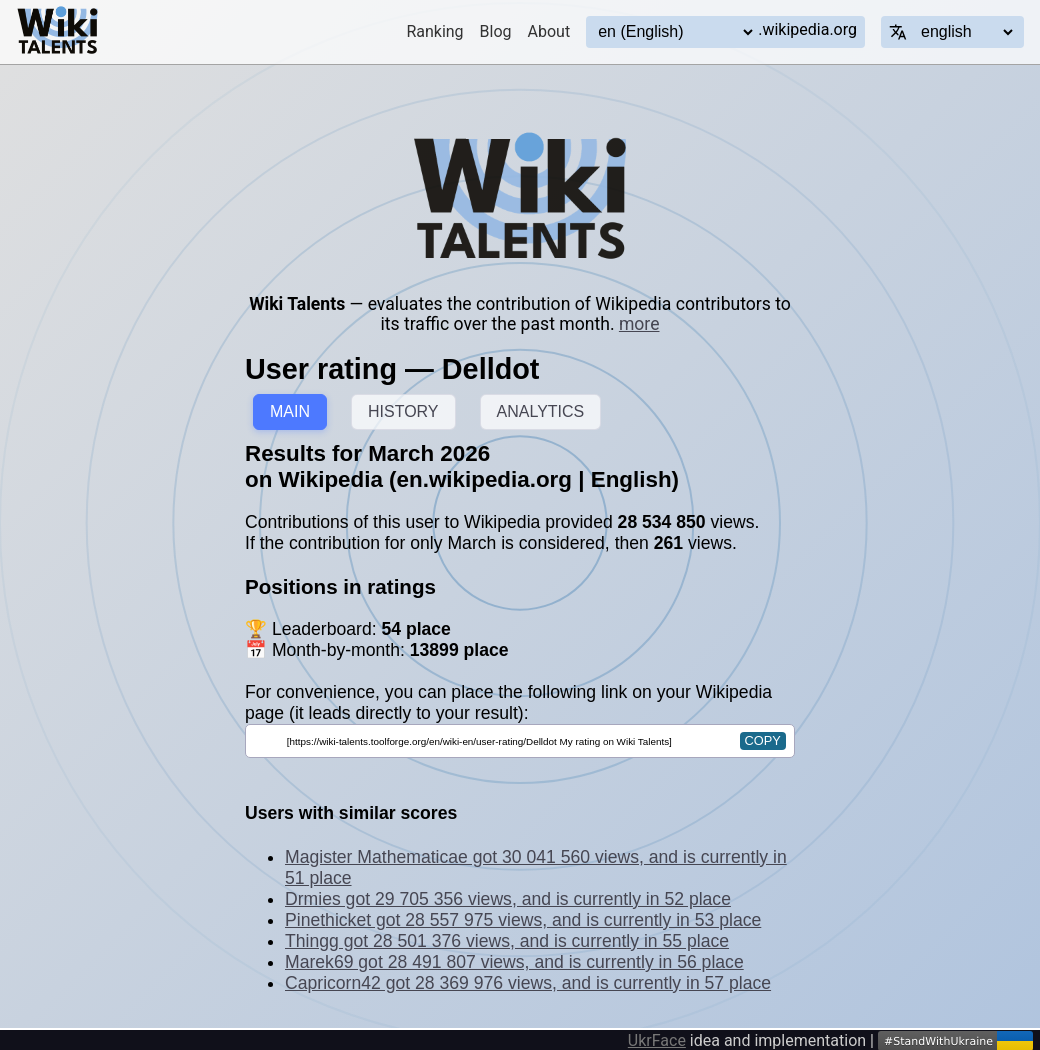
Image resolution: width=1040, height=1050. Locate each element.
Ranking (434, 31)
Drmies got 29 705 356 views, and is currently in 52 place (508, 899)
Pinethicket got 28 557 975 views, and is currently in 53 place (523, 920)
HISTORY (403, 411)
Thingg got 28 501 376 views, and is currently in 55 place (507, 941)
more (639, 324)
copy (763, 740)
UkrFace (657, 1040)
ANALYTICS (541, 411)
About (549, 31)
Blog (496, 31)
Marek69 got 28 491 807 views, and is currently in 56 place (514, 962)
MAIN (290, 411)
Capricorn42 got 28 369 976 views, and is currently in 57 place (528, 983)
